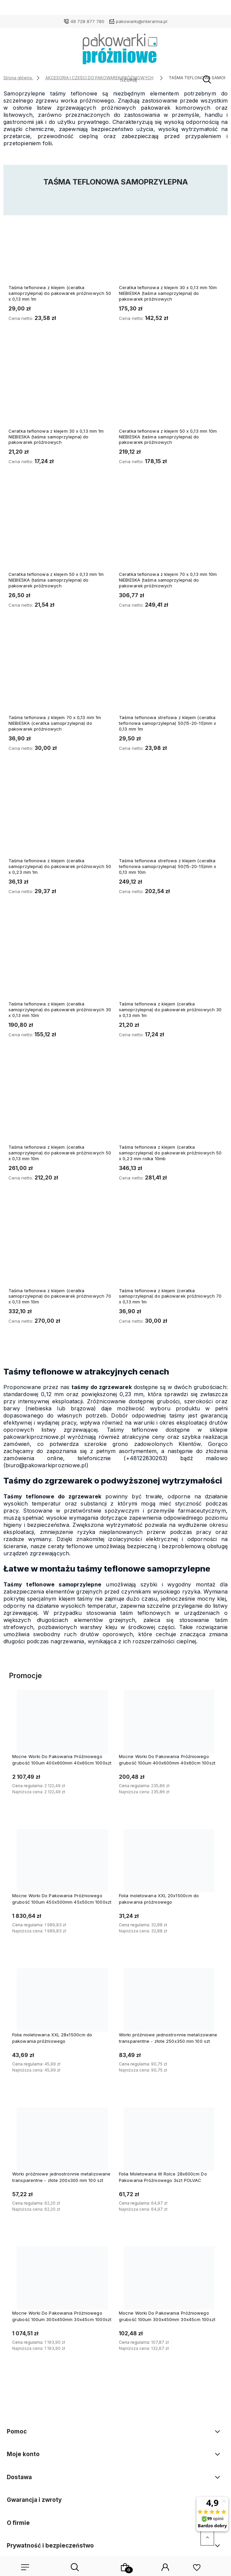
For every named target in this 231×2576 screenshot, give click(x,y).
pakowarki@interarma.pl (141, 21)
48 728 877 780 (87, 21)
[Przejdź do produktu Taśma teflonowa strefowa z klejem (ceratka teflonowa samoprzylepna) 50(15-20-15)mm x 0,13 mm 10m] (171, 817)
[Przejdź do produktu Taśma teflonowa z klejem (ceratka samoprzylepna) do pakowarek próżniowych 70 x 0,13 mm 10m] (60, 1247)
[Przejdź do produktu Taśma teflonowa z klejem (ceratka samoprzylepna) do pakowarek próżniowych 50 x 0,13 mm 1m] (60, 244)
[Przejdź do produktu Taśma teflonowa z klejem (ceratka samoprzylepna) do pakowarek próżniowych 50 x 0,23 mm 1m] (60, 817)
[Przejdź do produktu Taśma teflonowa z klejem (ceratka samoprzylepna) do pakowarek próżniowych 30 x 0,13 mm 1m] (171, 960)
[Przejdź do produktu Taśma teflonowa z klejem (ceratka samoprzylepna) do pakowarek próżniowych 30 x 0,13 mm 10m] (60, 960)
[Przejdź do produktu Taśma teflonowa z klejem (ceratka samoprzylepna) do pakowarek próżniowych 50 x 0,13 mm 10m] (60, 1103)
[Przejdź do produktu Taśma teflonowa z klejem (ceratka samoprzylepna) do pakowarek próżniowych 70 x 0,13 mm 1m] (171, 1247)
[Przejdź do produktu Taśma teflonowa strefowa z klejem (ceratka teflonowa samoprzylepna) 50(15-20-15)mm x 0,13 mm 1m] (171, 674)
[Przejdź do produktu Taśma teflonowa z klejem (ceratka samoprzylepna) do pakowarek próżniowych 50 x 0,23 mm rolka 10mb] (171, 1103)
